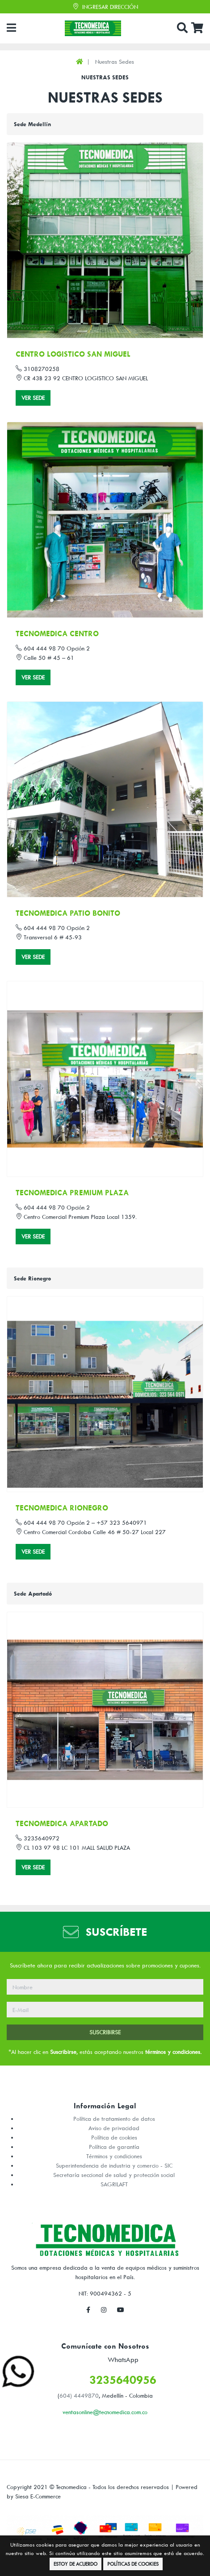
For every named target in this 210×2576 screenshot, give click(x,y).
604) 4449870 (79, 2395)
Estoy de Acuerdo (75, 2563)
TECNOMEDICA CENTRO (57, 633)
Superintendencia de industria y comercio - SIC (114, 2165)
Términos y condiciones (114, 2156)
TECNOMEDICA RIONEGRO (62, 1507)
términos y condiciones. (173, 2051)
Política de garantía (114, 2146)
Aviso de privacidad (113, 2128)
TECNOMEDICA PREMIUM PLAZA (72, 1192)
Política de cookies (114, 2137)
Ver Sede (33, 397)
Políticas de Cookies (133, 2563)
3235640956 (122, 2379)
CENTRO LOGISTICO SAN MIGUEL (73, 354)
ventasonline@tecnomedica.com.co (105, 2412)
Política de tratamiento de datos (114, 2118)
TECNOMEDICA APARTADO (62, 1823)
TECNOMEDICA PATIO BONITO (68, 913)
